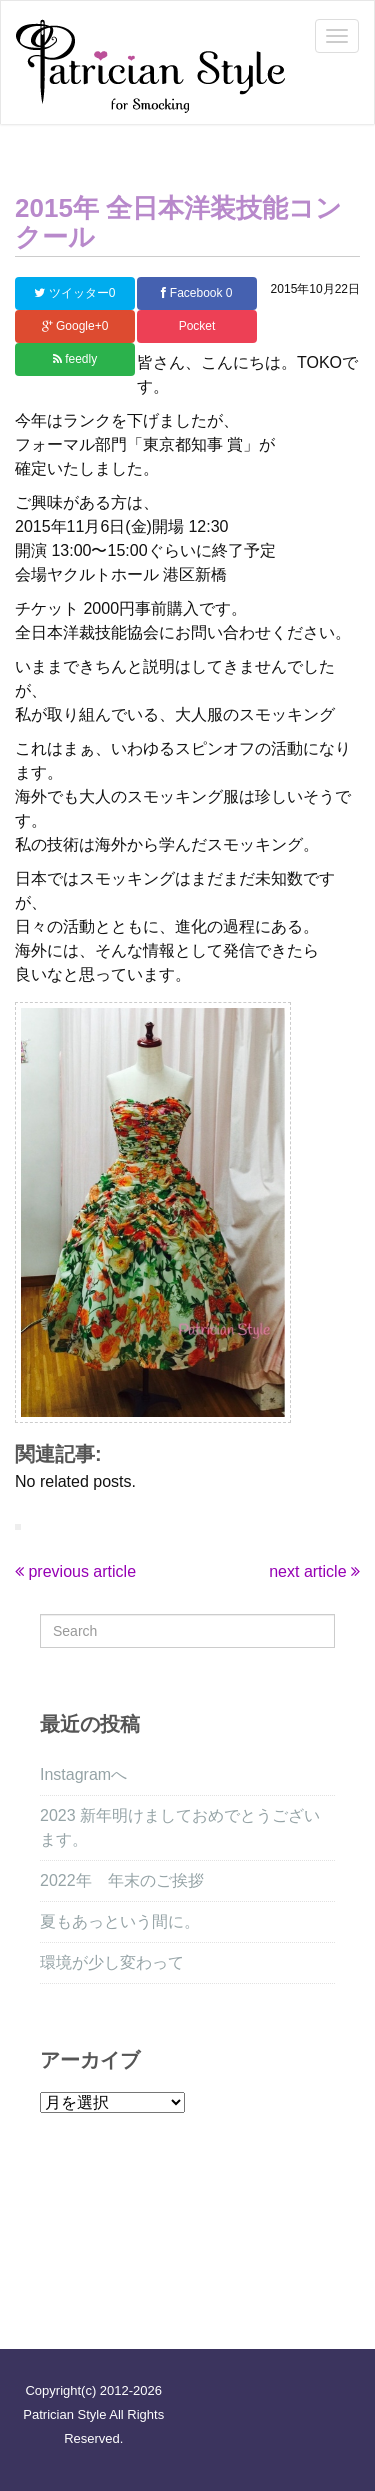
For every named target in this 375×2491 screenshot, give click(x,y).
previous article (75, 1571)
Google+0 (75, 326)
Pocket (197, 326)
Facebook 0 (196, 293)
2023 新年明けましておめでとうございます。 (180, 1827)
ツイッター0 (74, 293)
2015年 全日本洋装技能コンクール (178, 222)
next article (314, 1571)
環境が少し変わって (112, 1962)
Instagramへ (83, 1774)
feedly (75, 359)
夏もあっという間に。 (120, 1921)
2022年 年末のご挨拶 (122, 1880)
